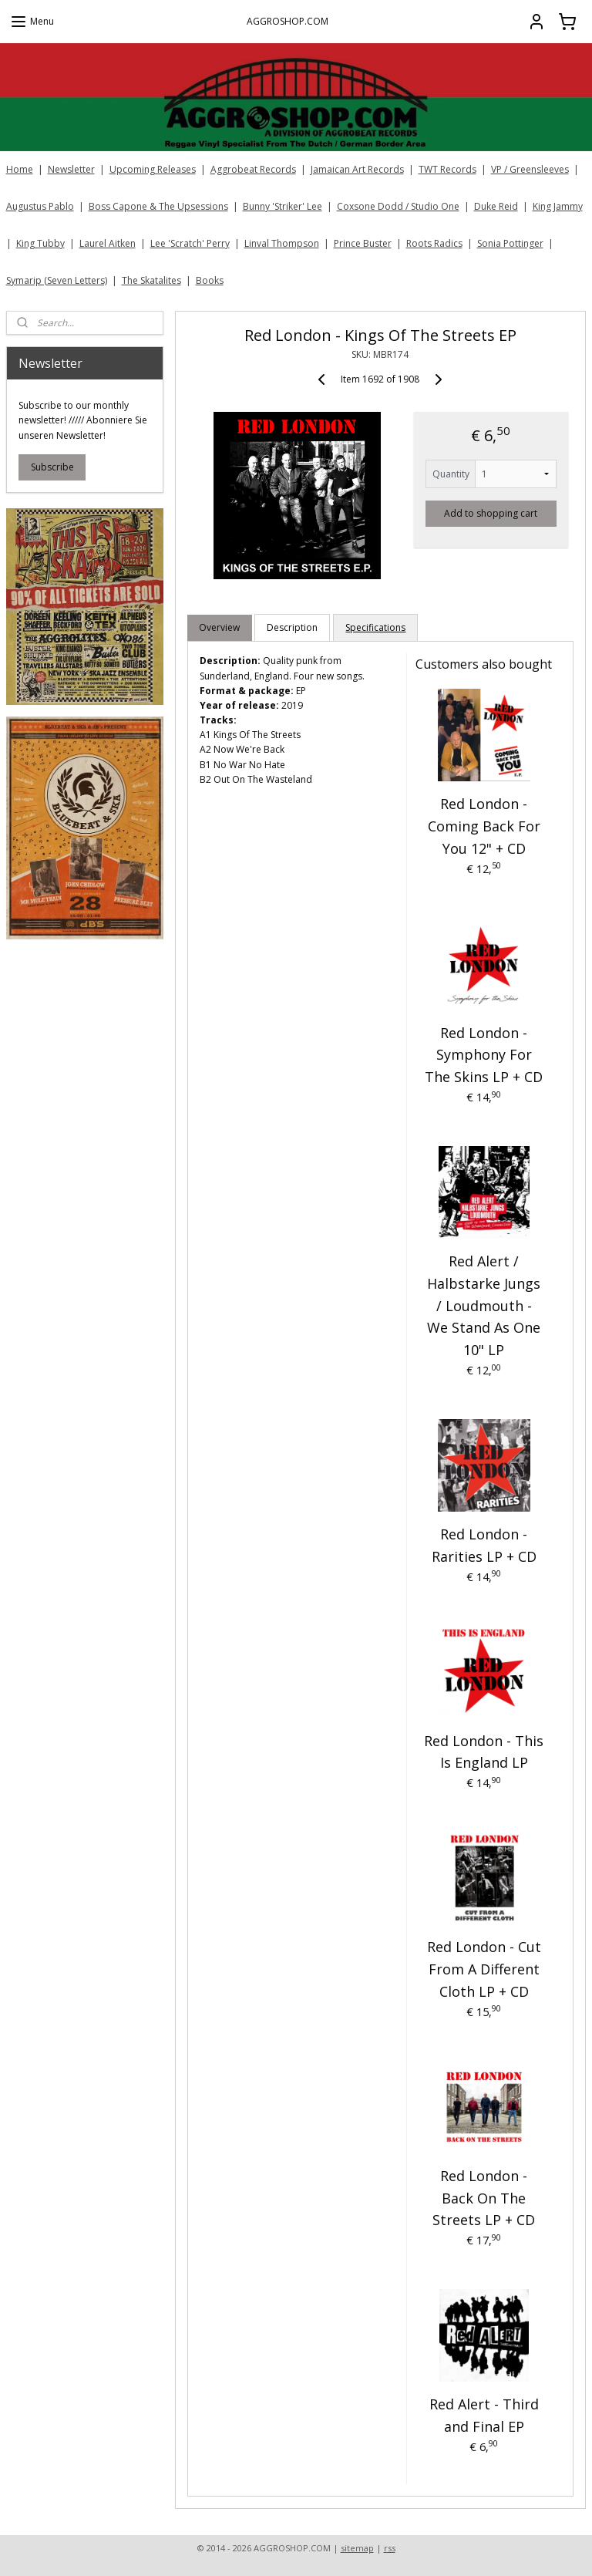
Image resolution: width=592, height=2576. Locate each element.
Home (19, 169)
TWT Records (447, 169)
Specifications (376, 627)
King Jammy (558, 206)
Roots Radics (434, 243)
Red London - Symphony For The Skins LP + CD (484, 1054)
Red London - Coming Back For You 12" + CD (484, 826)
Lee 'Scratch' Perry (190, 243)
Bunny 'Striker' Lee (282, 206)
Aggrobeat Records (253, 169)
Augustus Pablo (40, 206)
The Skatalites (151, 280)
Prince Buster (363, 243)
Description (292, 627)
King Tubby (40, 243)
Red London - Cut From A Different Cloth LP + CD (484, 1969)
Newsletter (71, 169)
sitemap (357, 2548)
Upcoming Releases (152, 169)
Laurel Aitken (107, 243)
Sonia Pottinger (510, 243)
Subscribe (52, 467)
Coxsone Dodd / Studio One (398, 206)
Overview (220, 627)
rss (389, 2548)
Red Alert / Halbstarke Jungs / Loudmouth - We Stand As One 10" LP (484, 1305)
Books (210, 280)
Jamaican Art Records (357, 169)
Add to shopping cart (491, 512)
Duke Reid (496, 206)
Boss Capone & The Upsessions (158, 206)
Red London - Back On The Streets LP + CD (484, 2197)
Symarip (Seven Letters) (56, 280)
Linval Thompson (281, 243)
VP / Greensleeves (530, 169)
